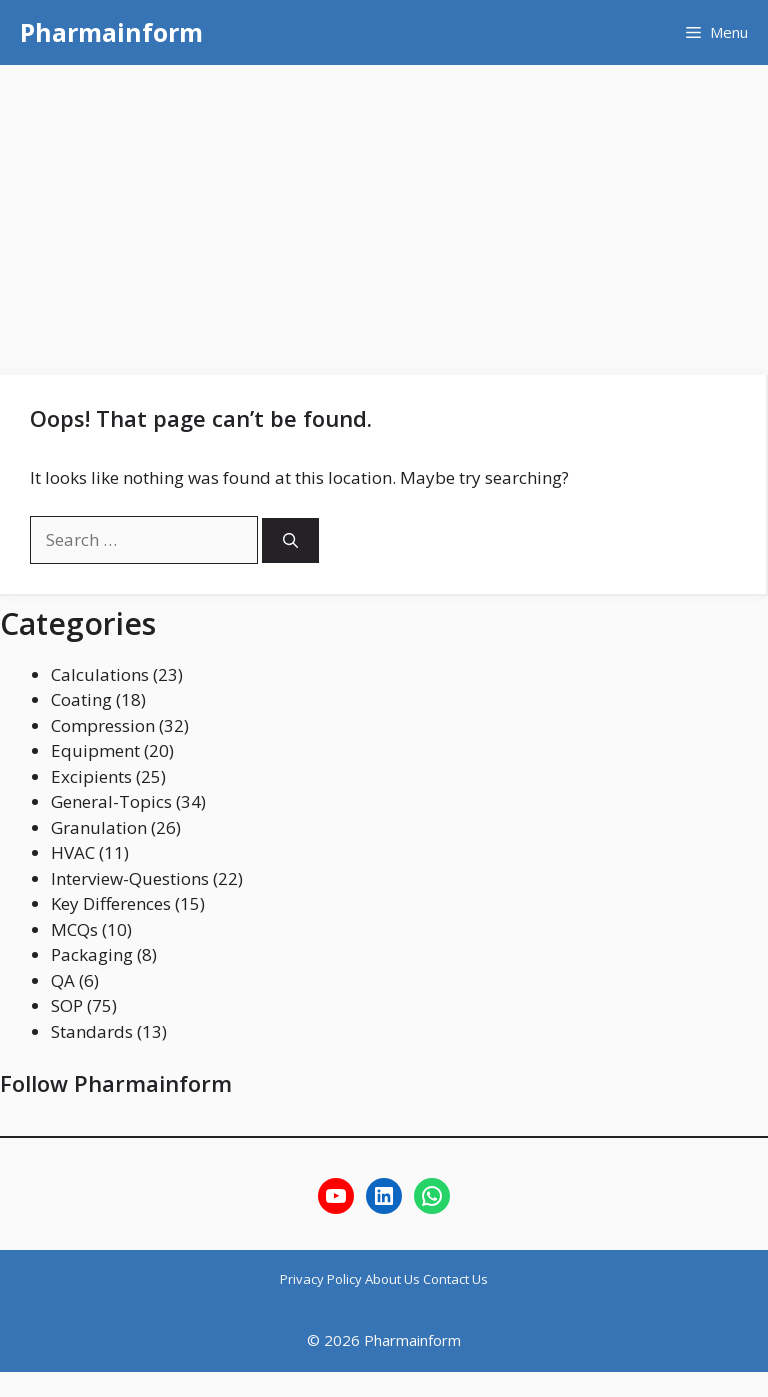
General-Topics (111, 801)
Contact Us (455, 1279)
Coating (81, 699)
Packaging (92, 954)
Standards (92, 1031)
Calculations (100, 674)
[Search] (290, 540)
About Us (394, 1279)
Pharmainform (111, 32)
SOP (67, 1005)
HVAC (73, 852)
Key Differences (111, 903)
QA (63, 980)
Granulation (99, 827)
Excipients (91, 776)
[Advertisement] (384, 215)
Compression (103, 725)
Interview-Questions (130, 878)
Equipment (95, 750)
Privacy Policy (322, 1279)
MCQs (74, 929)
